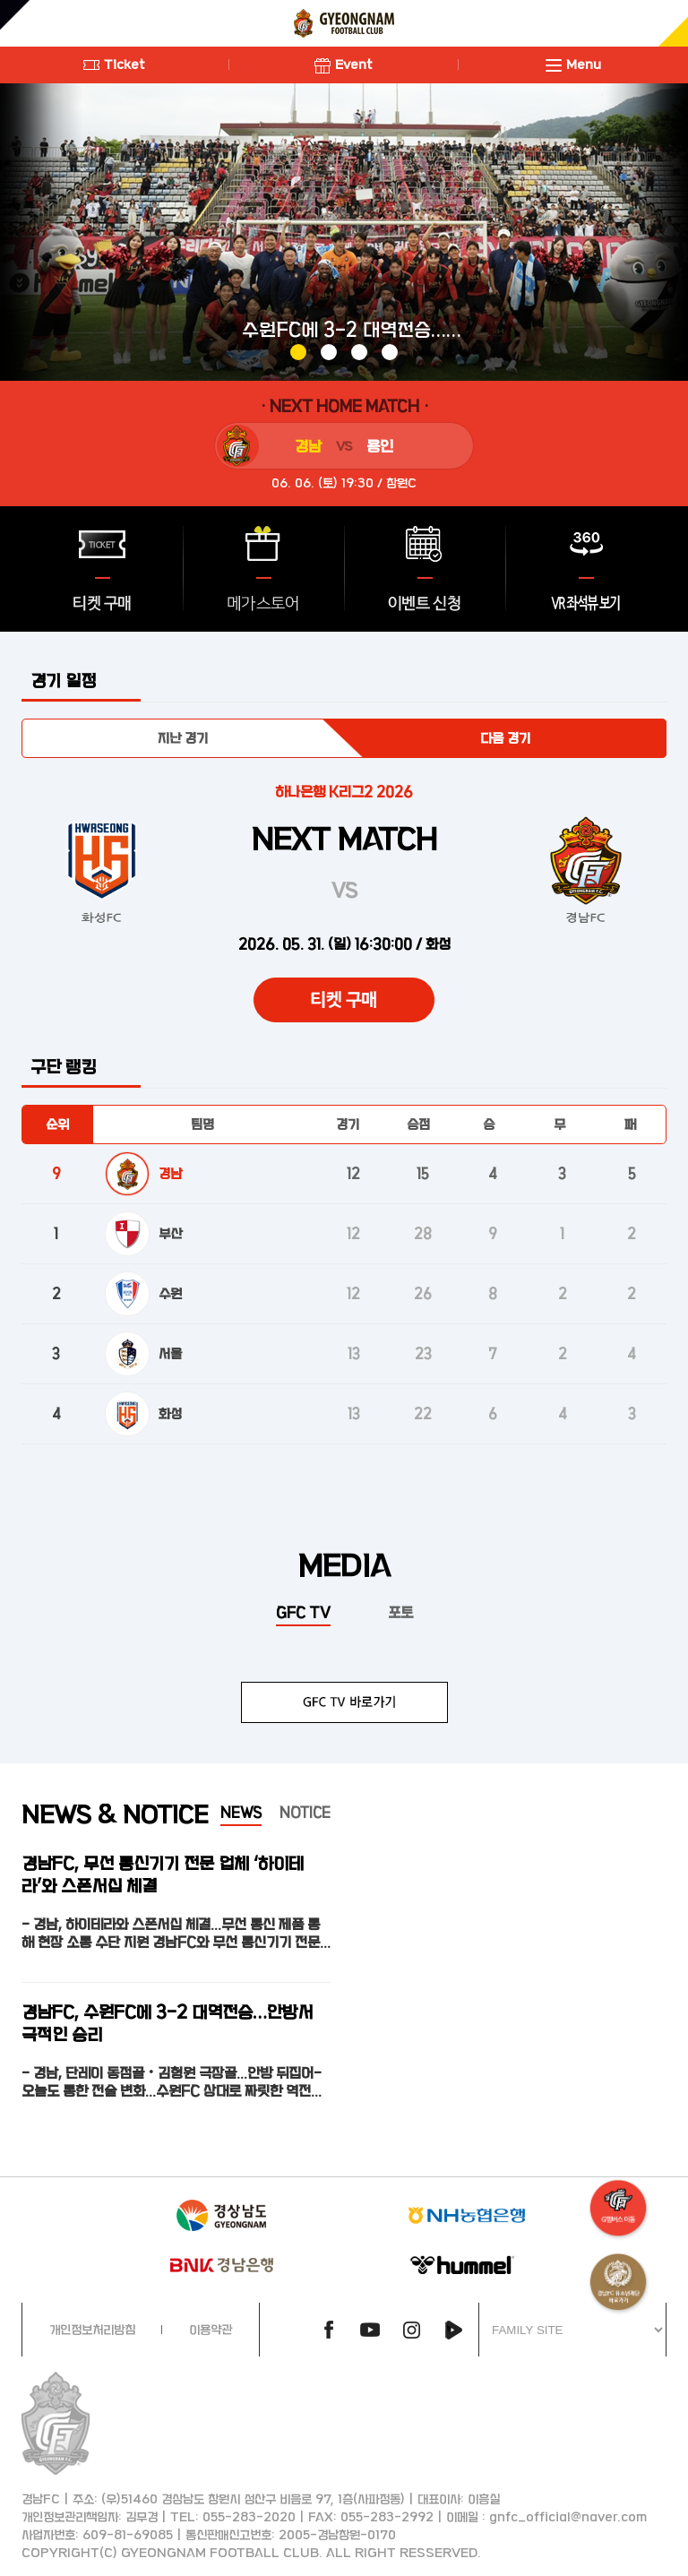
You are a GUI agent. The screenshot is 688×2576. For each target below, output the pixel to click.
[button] (298, 352)
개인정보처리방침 (92, 2329)
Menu (573, 64)
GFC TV (303, 1612)
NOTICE (305, 1812)
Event (343, 64)
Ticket (114, 64)
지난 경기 (183, 737)
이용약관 (210, 2329)
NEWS (241, 1812)
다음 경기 (505, 737)
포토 (400, 1612)
